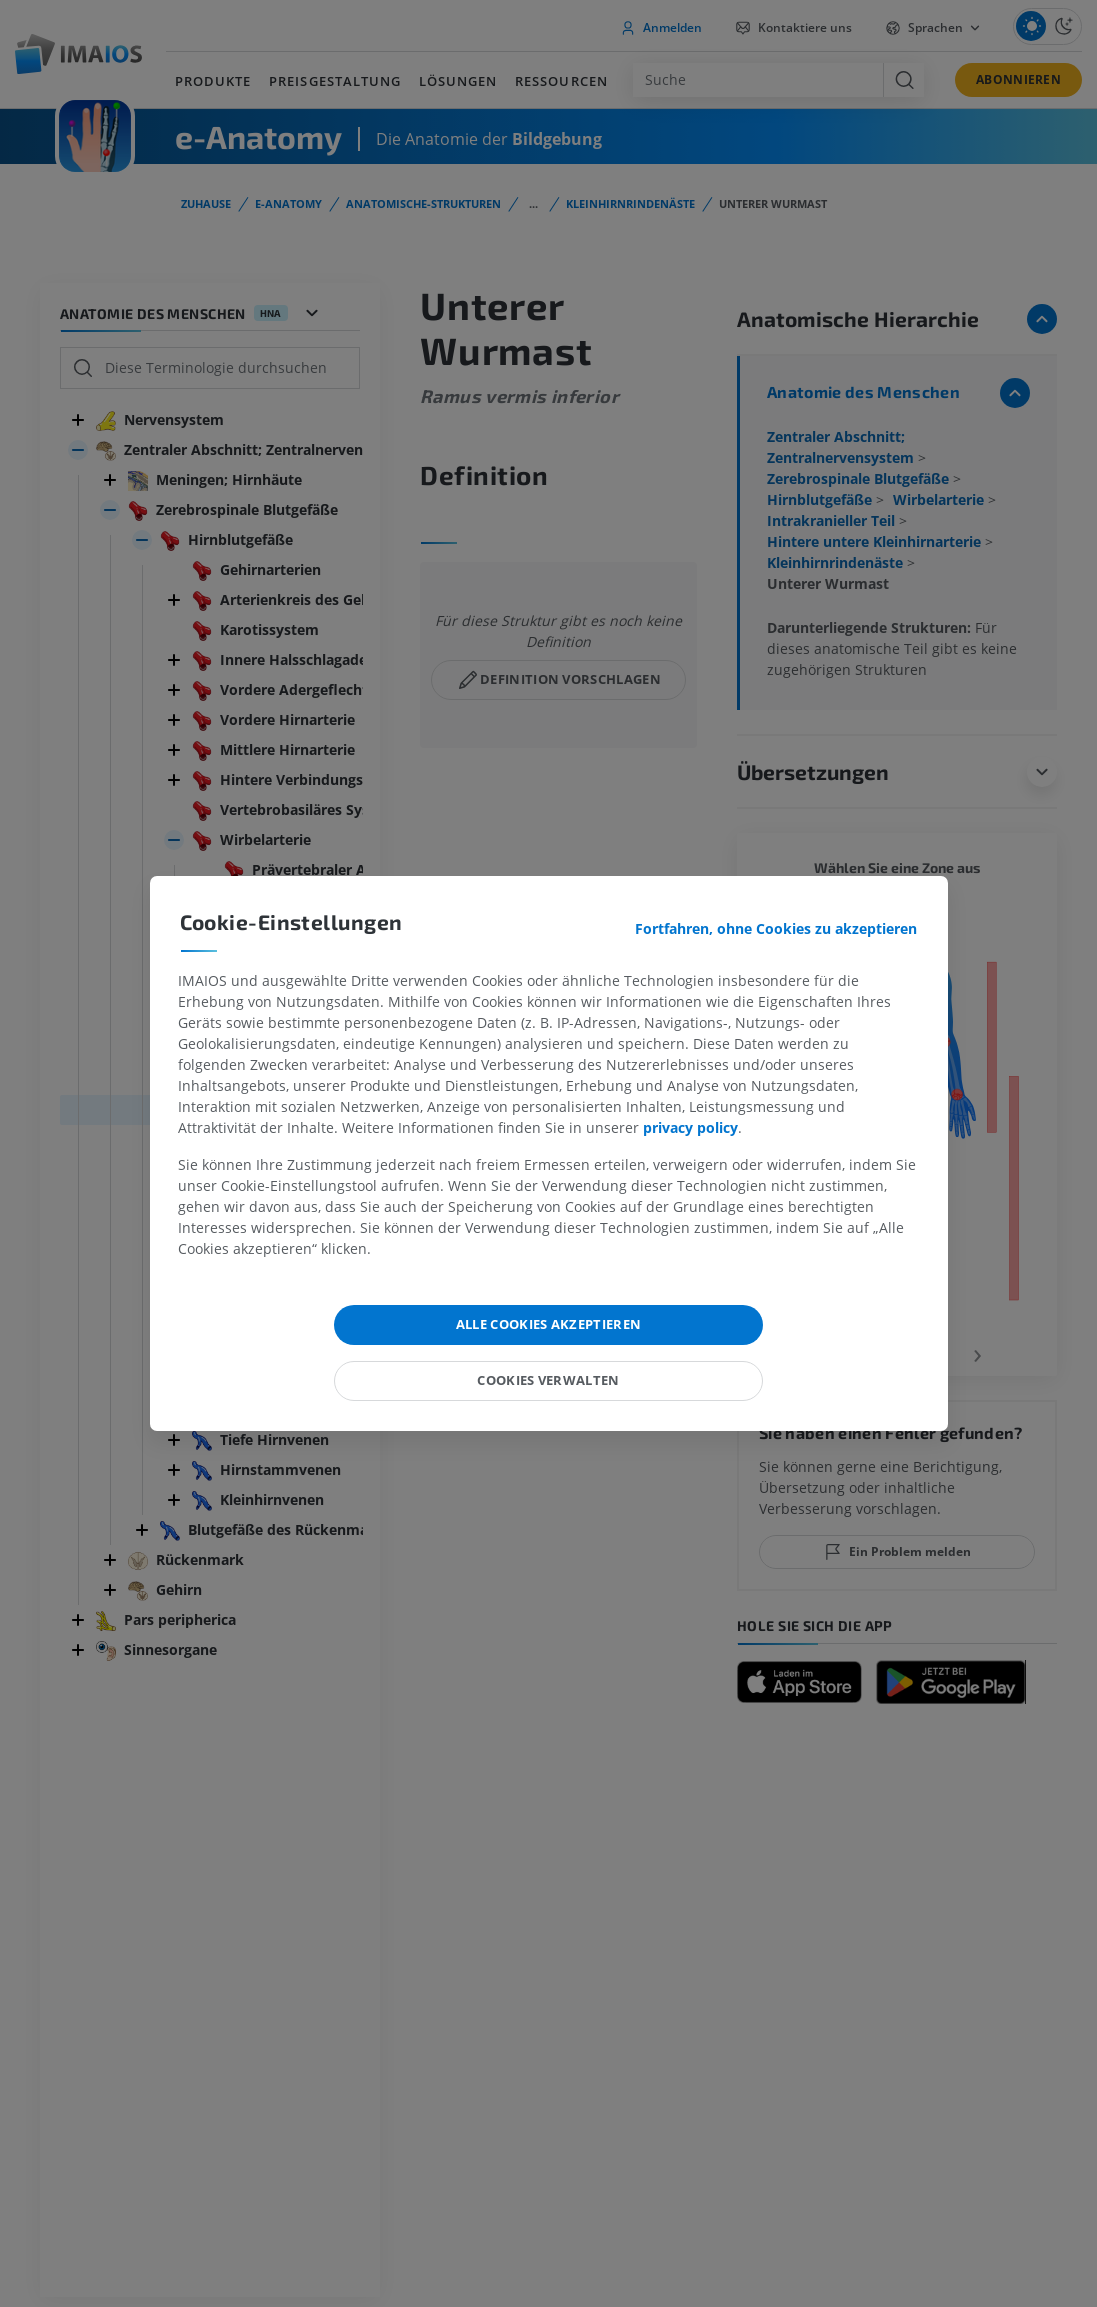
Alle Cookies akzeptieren (549, 1324)
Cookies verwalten (548, 1380)
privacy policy (690, 1127)
